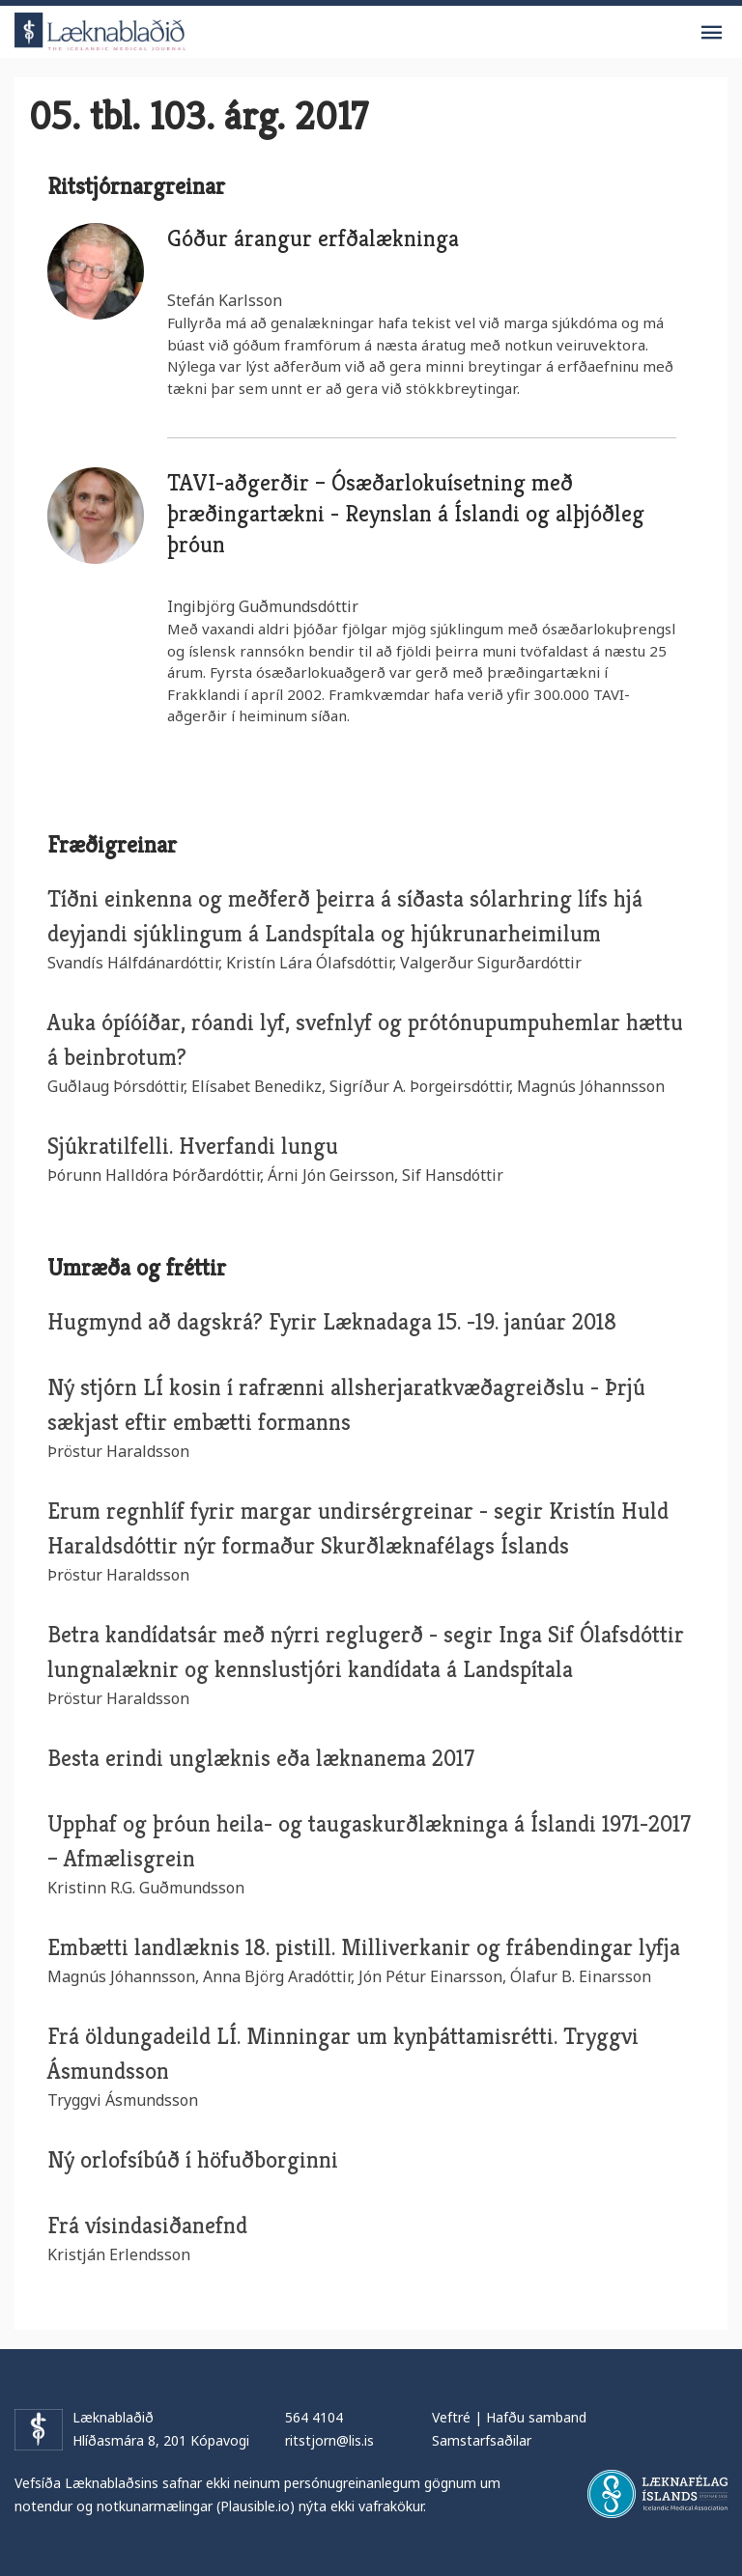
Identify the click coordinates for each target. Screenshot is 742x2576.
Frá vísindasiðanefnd (147, 2225)
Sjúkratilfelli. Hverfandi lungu (192, 1146)
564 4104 (314, 2417)
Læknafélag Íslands (657, 2494)
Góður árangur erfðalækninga (313, 238)
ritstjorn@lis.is (329, 2440)
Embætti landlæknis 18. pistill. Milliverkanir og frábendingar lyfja (363, 1947)
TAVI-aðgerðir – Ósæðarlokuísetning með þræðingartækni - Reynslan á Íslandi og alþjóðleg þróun (405, 513)
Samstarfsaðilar (481, 2440)
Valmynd (711, 33)
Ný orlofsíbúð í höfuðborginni (192, 2159)
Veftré (451, 2417)
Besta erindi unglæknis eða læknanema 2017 (260, 1758)
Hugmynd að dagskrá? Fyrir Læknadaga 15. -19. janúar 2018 (331, 1321)
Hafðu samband (536, 2417)
